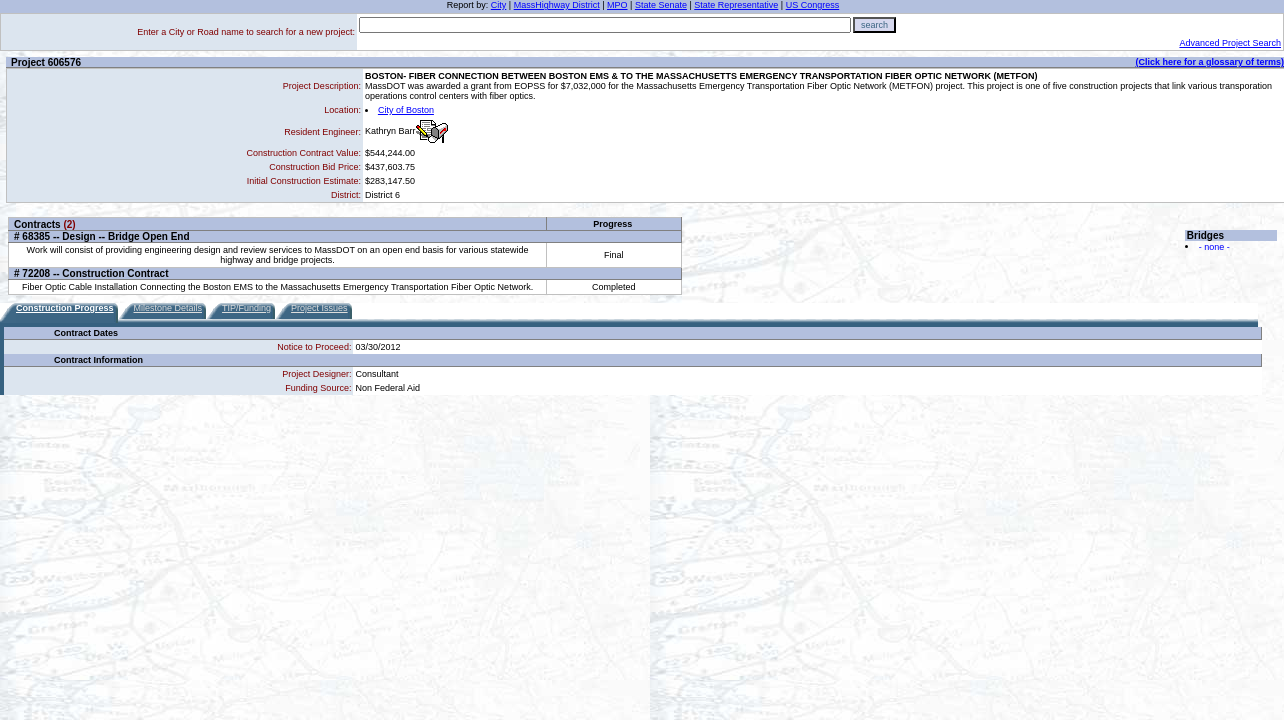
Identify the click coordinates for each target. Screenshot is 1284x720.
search (874, 25)
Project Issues (319, 308)
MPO (617, 5)
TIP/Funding (246, 308)
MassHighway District (557, 5)
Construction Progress (65, 308)
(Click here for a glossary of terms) (1209, 62)
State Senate (661, 5)
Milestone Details (168, 308)
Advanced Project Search (1230, 43)
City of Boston (406, 110)
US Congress (813, 5)
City (499, 5)
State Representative (736, 5)
